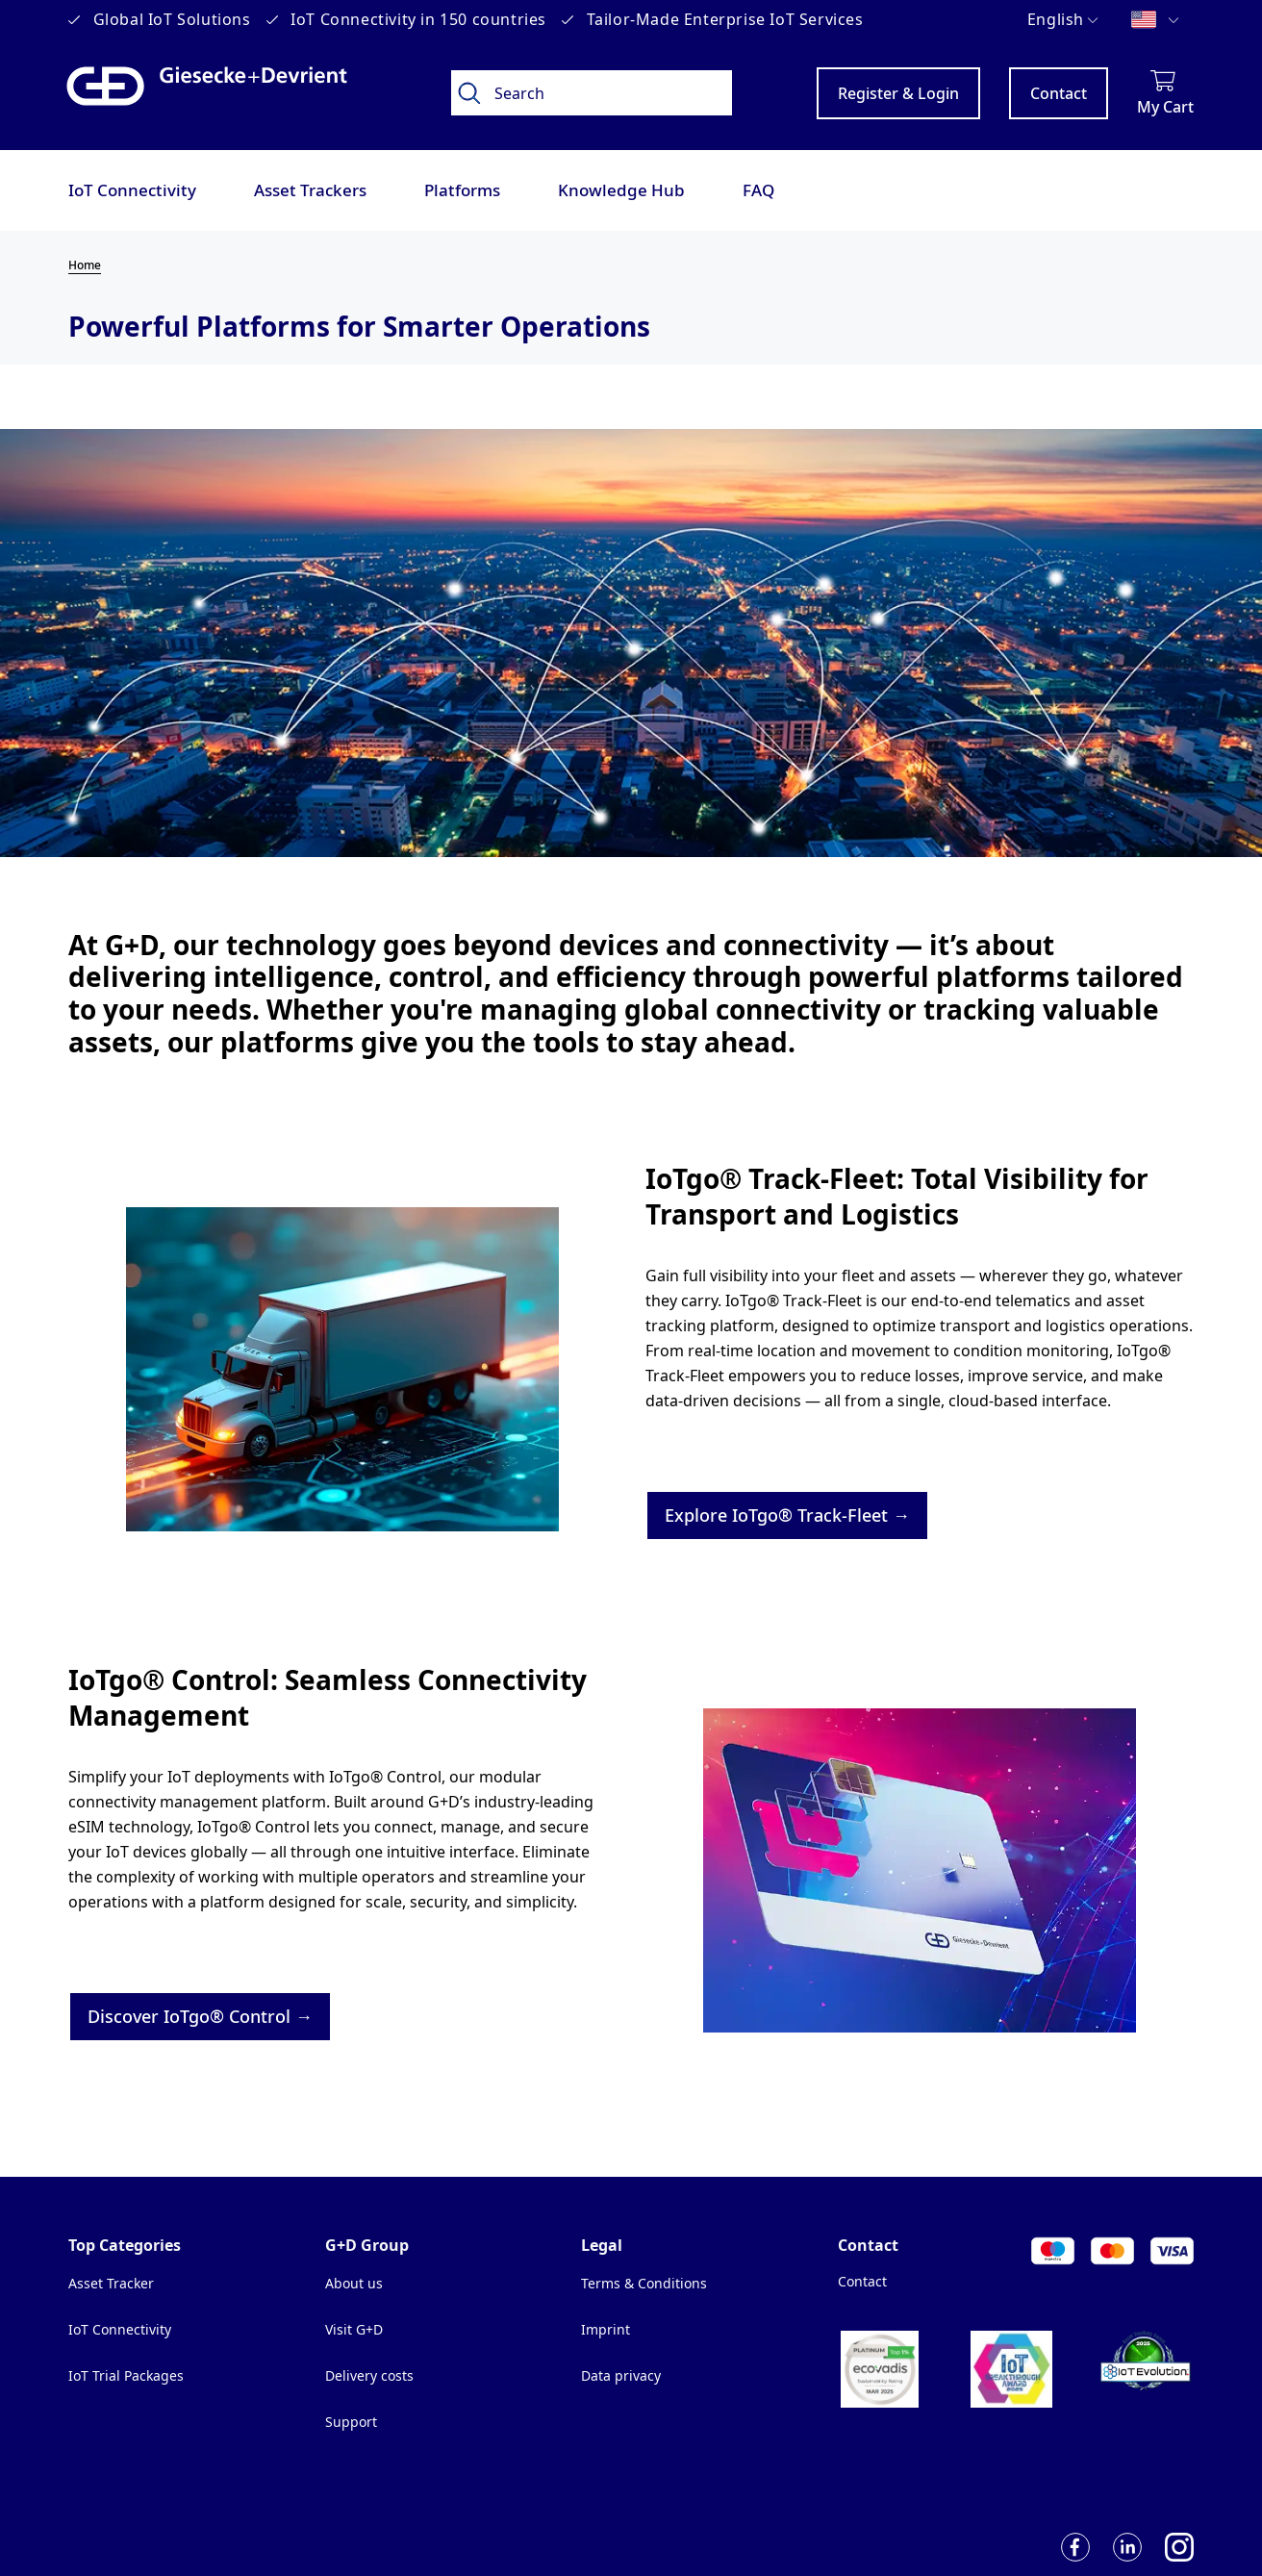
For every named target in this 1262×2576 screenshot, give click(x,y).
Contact (1058, 93)
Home (84, 265)
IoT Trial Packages (126, 2375)
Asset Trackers (310, 190)
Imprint (605, 2329)
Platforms (462, 190)
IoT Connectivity (132, 190)
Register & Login (898, 93)
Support (351, 2421)
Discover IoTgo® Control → (200, 2016)
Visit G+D (354, 2329)
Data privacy (621, 2375)
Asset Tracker (111, 2283)
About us (354, 2283)
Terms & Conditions (644, 2283)
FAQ (758, 190)
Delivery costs (369, 2375)
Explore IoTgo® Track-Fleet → (787, 1515)
